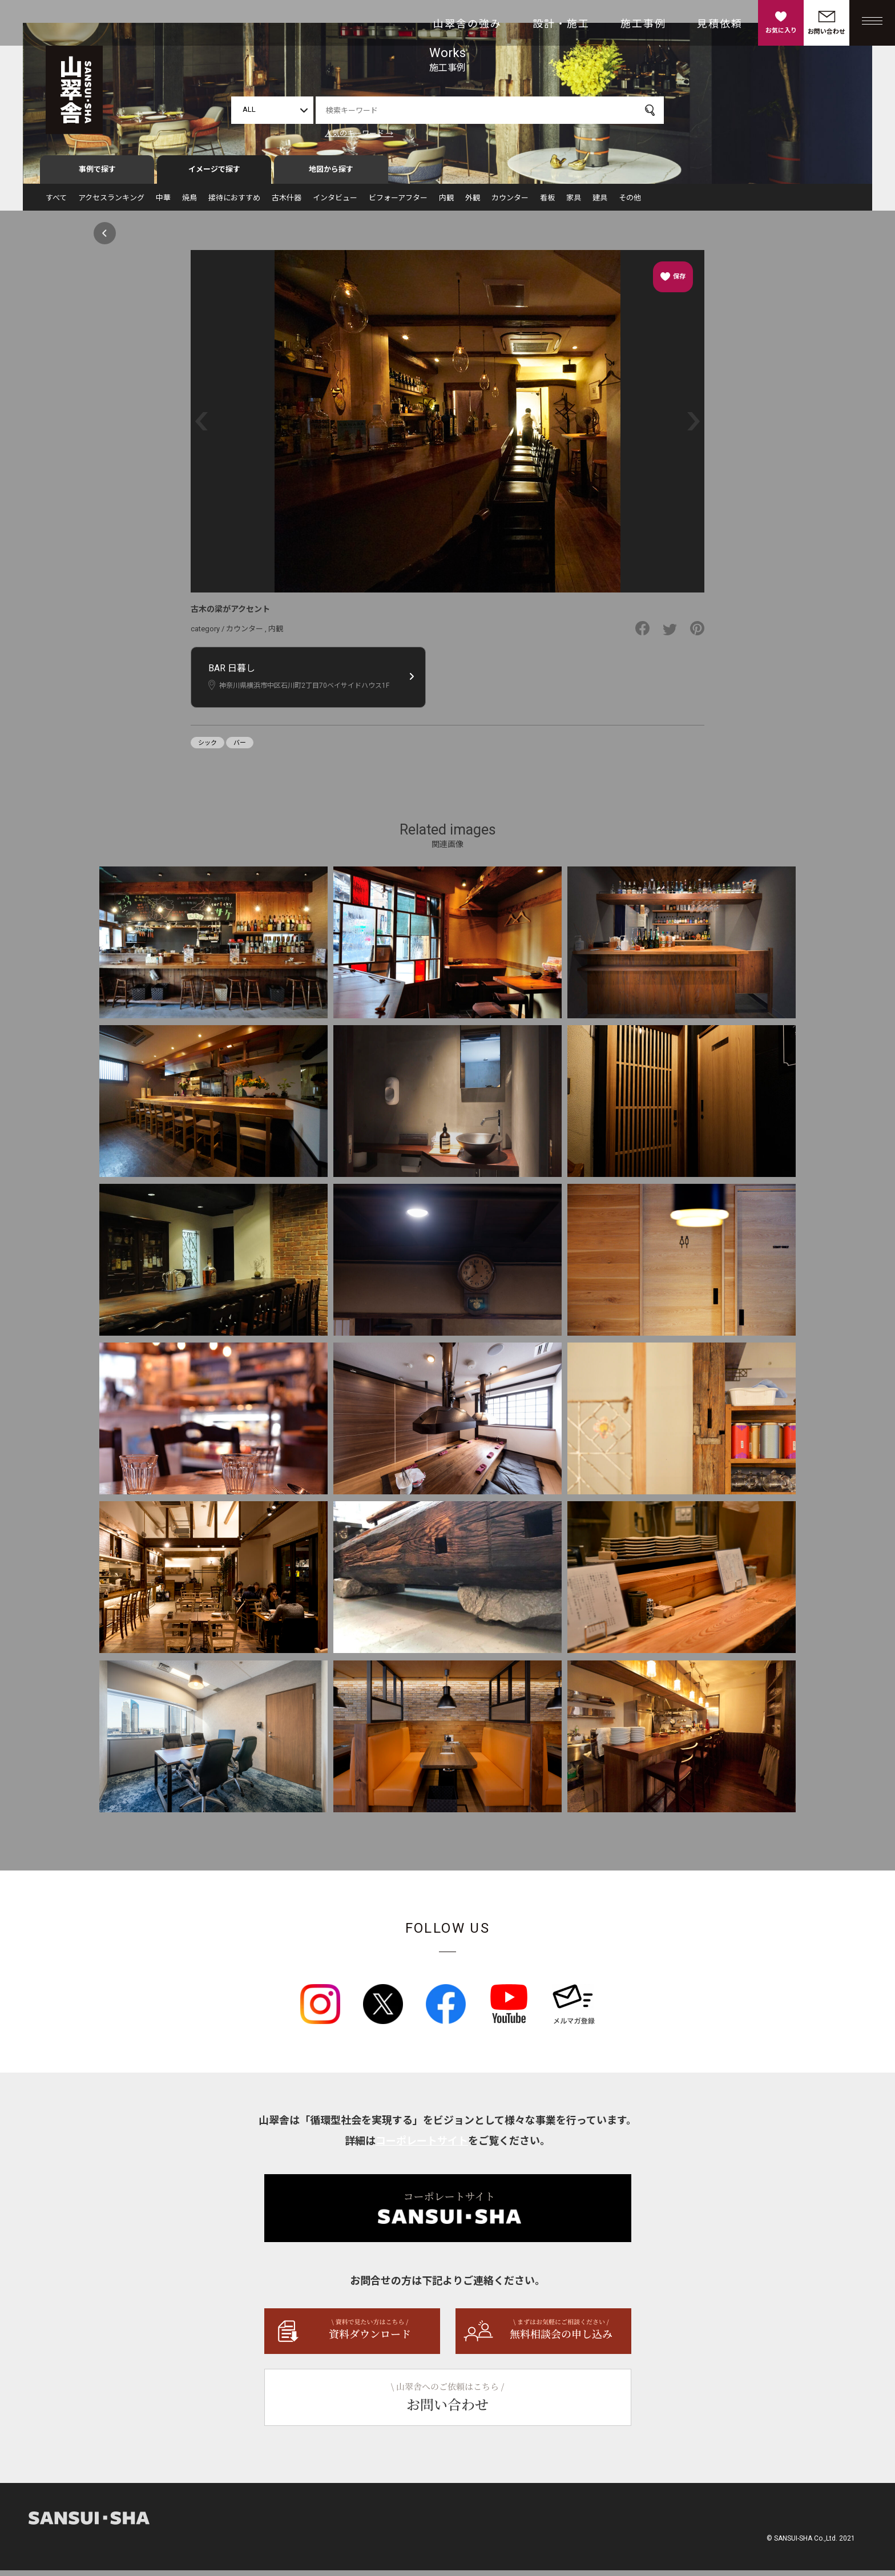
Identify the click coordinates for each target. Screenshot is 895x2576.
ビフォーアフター (398, 203)
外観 (472, 203)
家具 (573, 203)
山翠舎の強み (467, 24)
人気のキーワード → (359, 133)
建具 (599, 203)
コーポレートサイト (422, 2146)
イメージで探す (214, 175)
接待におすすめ (234, 203)
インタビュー (335, 203)
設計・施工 (561, 24)
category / (208, 634)
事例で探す (97, 175)
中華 (163, 203)
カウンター (510, 203)
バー (239, 748)
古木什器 (286, 203)
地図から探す (331, 175)
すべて (56, 203)
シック (207, 748)
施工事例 (643, 24)
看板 (547, 203)
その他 (630, 203)
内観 (446, 203)
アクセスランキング (111, 203)
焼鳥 (189, 203)
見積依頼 (720, 24)
